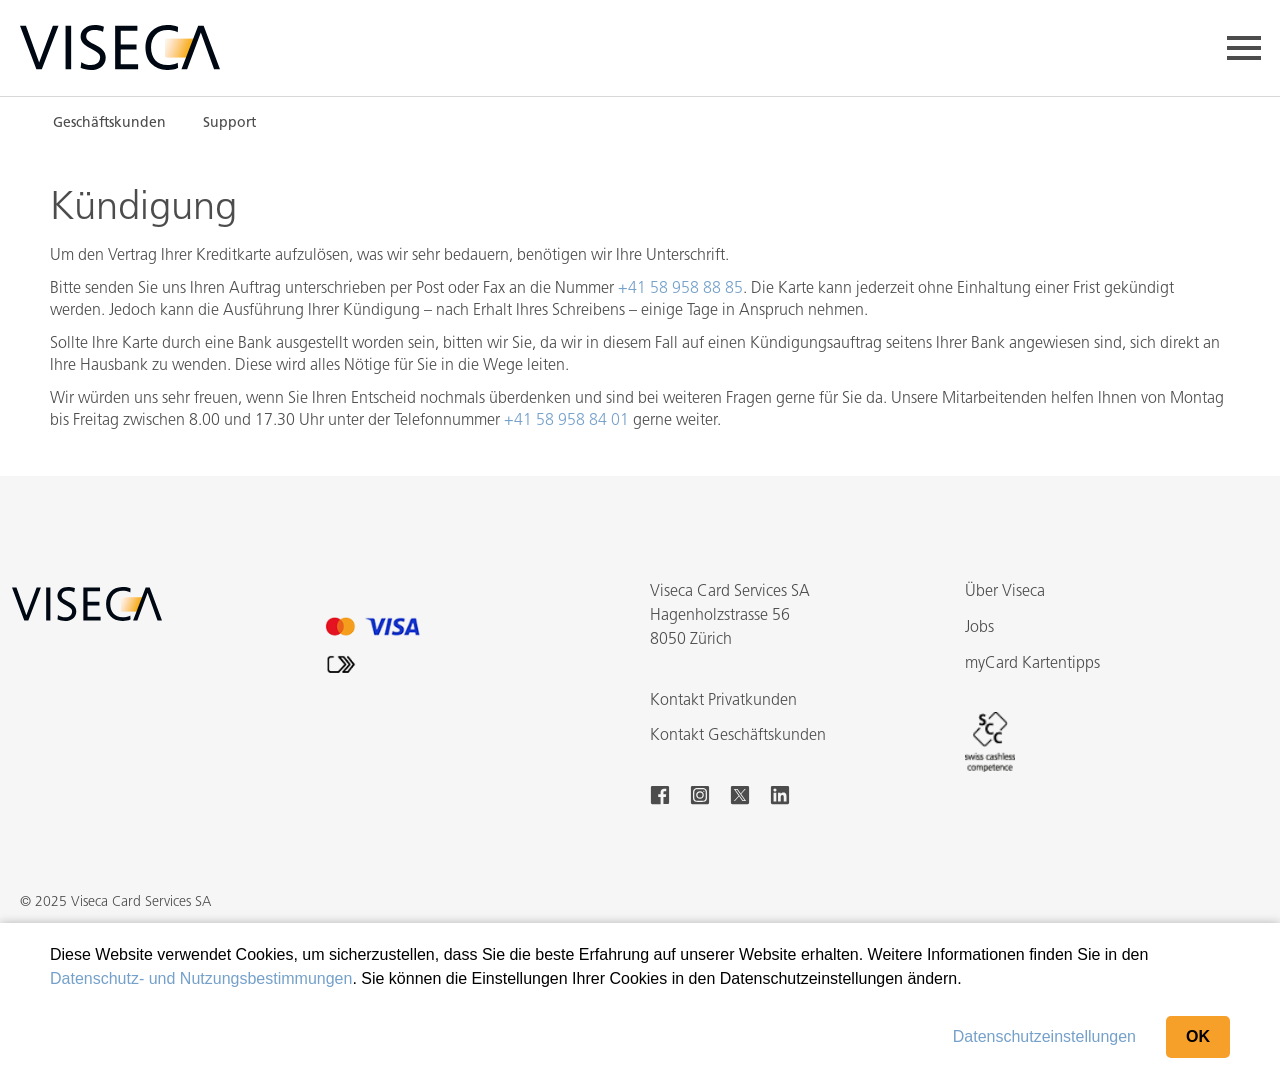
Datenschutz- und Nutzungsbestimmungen (201, 978)
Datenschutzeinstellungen (1044, 1036)
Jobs (979, 628)
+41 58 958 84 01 (566, 421)
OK (1198, 1036)
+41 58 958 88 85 (680, 289)
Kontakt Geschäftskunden (738, 736)
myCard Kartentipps (1032, 664)
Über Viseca (1005, 592)
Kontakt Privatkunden (723, 701)
